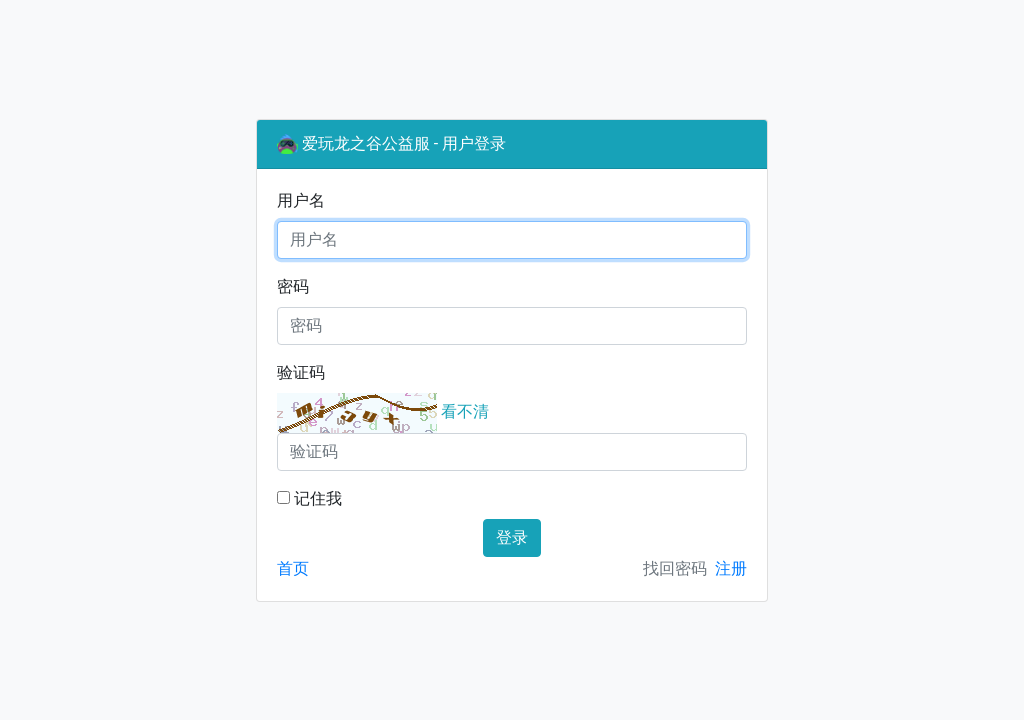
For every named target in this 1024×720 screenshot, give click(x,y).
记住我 (309, 498)
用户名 (301, 200)
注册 (731, 568)
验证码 (301, 372)
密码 (293, 286)
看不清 (465, 411)
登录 (512, 537)
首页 (293, 568)
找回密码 (675, 568)
